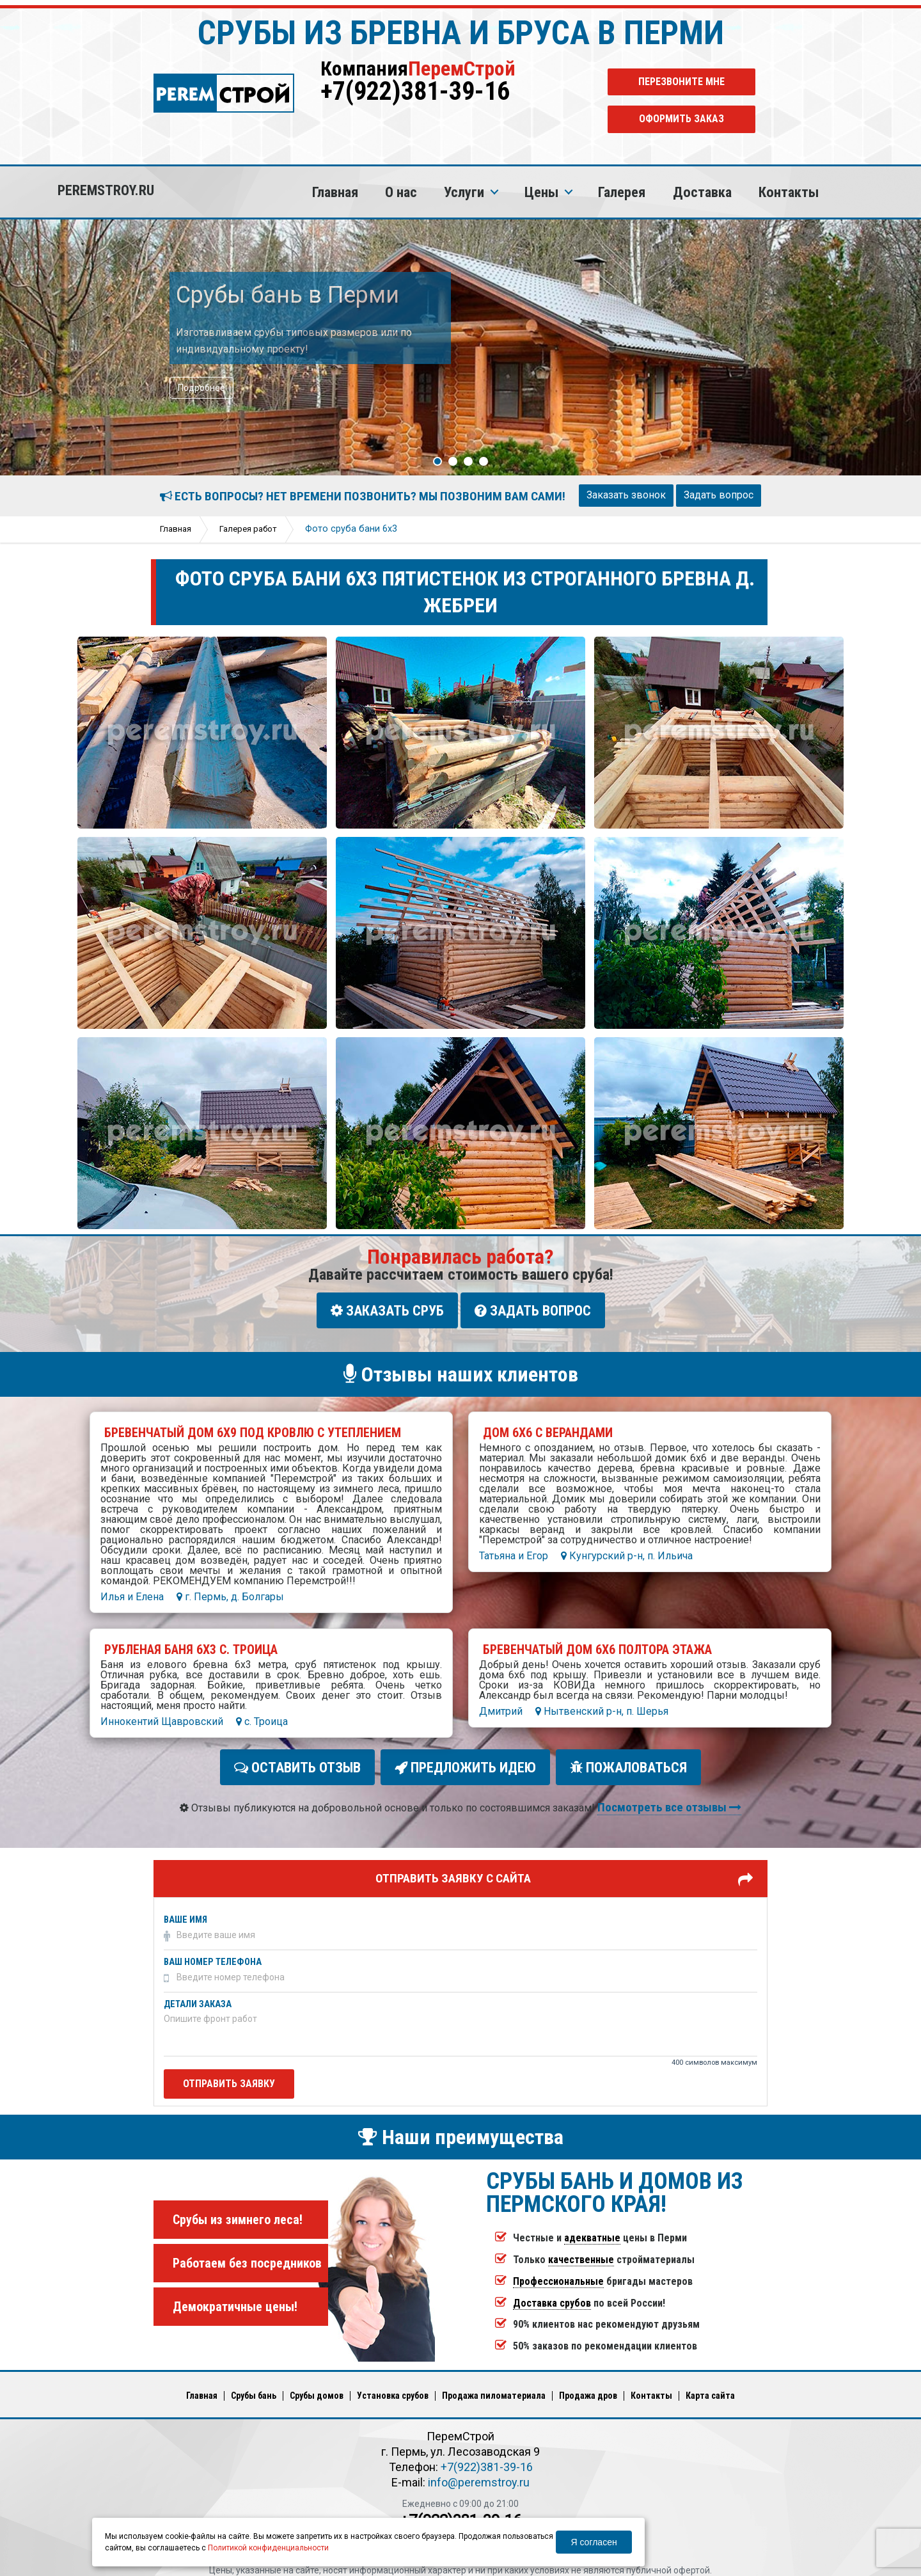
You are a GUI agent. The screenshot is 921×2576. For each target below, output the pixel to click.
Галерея (621, 192)
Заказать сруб (387, 1310)
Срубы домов (316, 2387)
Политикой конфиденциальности (268, 2547)
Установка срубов (393, 2387)
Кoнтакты (651, 2387)
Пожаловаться (625, 1762)
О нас (401, 192)
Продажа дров (588, 2387)
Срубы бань (253, 2387)
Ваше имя (185, 1911)
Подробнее (201, 388)
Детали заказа (198, 1996)
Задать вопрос (718, 495)
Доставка (702, 192)
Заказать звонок (626, 495)
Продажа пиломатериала (494, 2387)
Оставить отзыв (300, 1762)
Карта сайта (710, 2387)
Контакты (789, 192)
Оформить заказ (681, 119)
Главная (335, 192)
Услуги (464, 192)
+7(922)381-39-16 (415, 91)
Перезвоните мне (681, 82)
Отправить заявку (229, 2075)
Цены (541, 192)
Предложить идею (465, 1762)
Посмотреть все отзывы (669, 1799)
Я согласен (594, 2542)
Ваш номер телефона (213, 1953)
